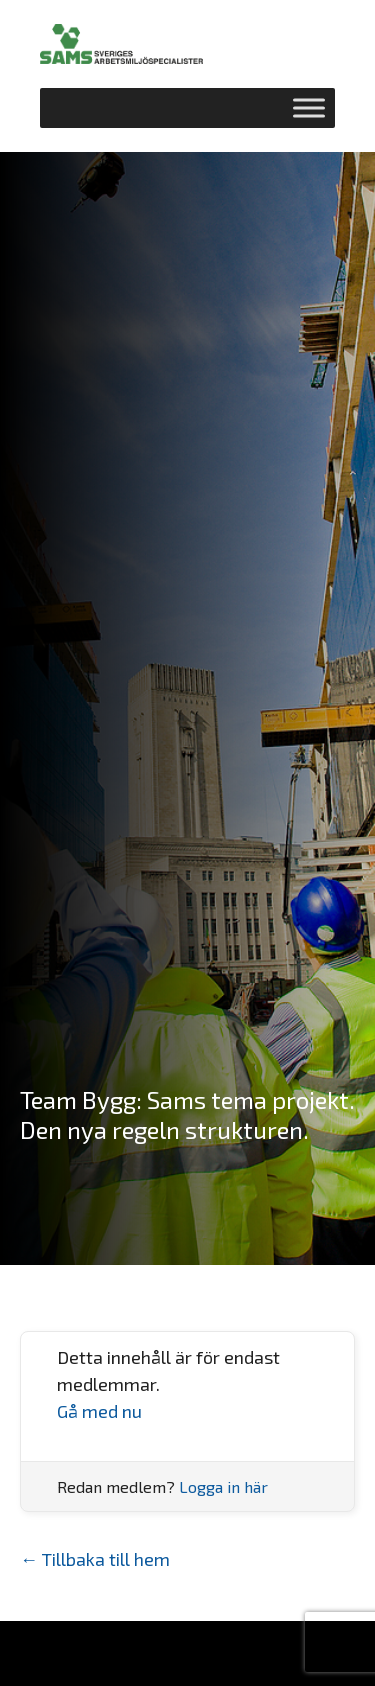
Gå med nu (99, 1411)
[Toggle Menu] (309, 107)
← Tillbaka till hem (95, 1559)
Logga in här (223, 1486)
